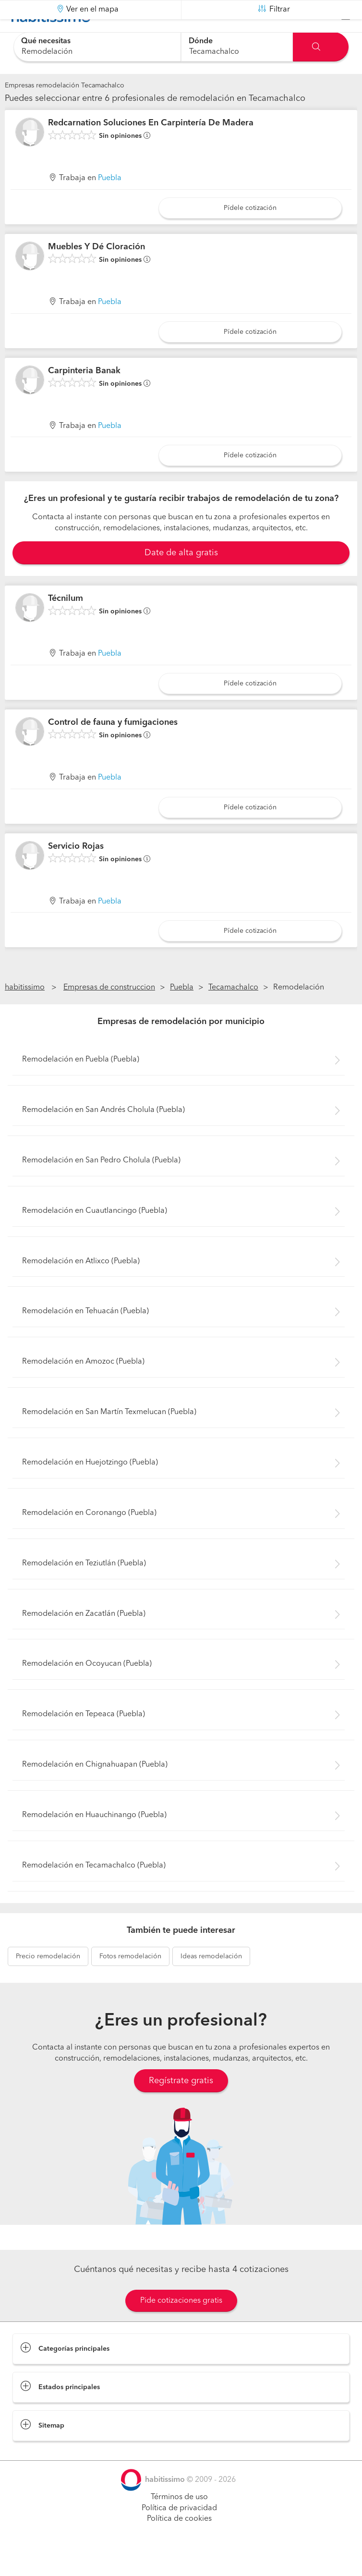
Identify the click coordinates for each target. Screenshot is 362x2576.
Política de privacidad (179, 2532)
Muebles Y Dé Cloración (96, 271)
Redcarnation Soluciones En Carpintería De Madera (150, 147)
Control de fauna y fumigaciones (113, 746)
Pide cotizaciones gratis (181, 2325)
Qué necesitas (46, 41)
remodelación (48, 1980)
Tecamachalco (233, 1011)
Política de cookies (179, 2543)
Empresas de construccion (109, 1011)
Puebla (109, 202)
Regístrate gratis (181, 2104)
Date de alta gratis (181, 577)
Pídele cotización (250, 232)
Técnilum (65, 622)
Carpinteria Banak (84, 394)
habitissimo (25, 1011)
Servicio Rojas (76, 870)
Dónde (201, 41)
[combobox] (97, 46)
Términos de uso (179, 2521)
